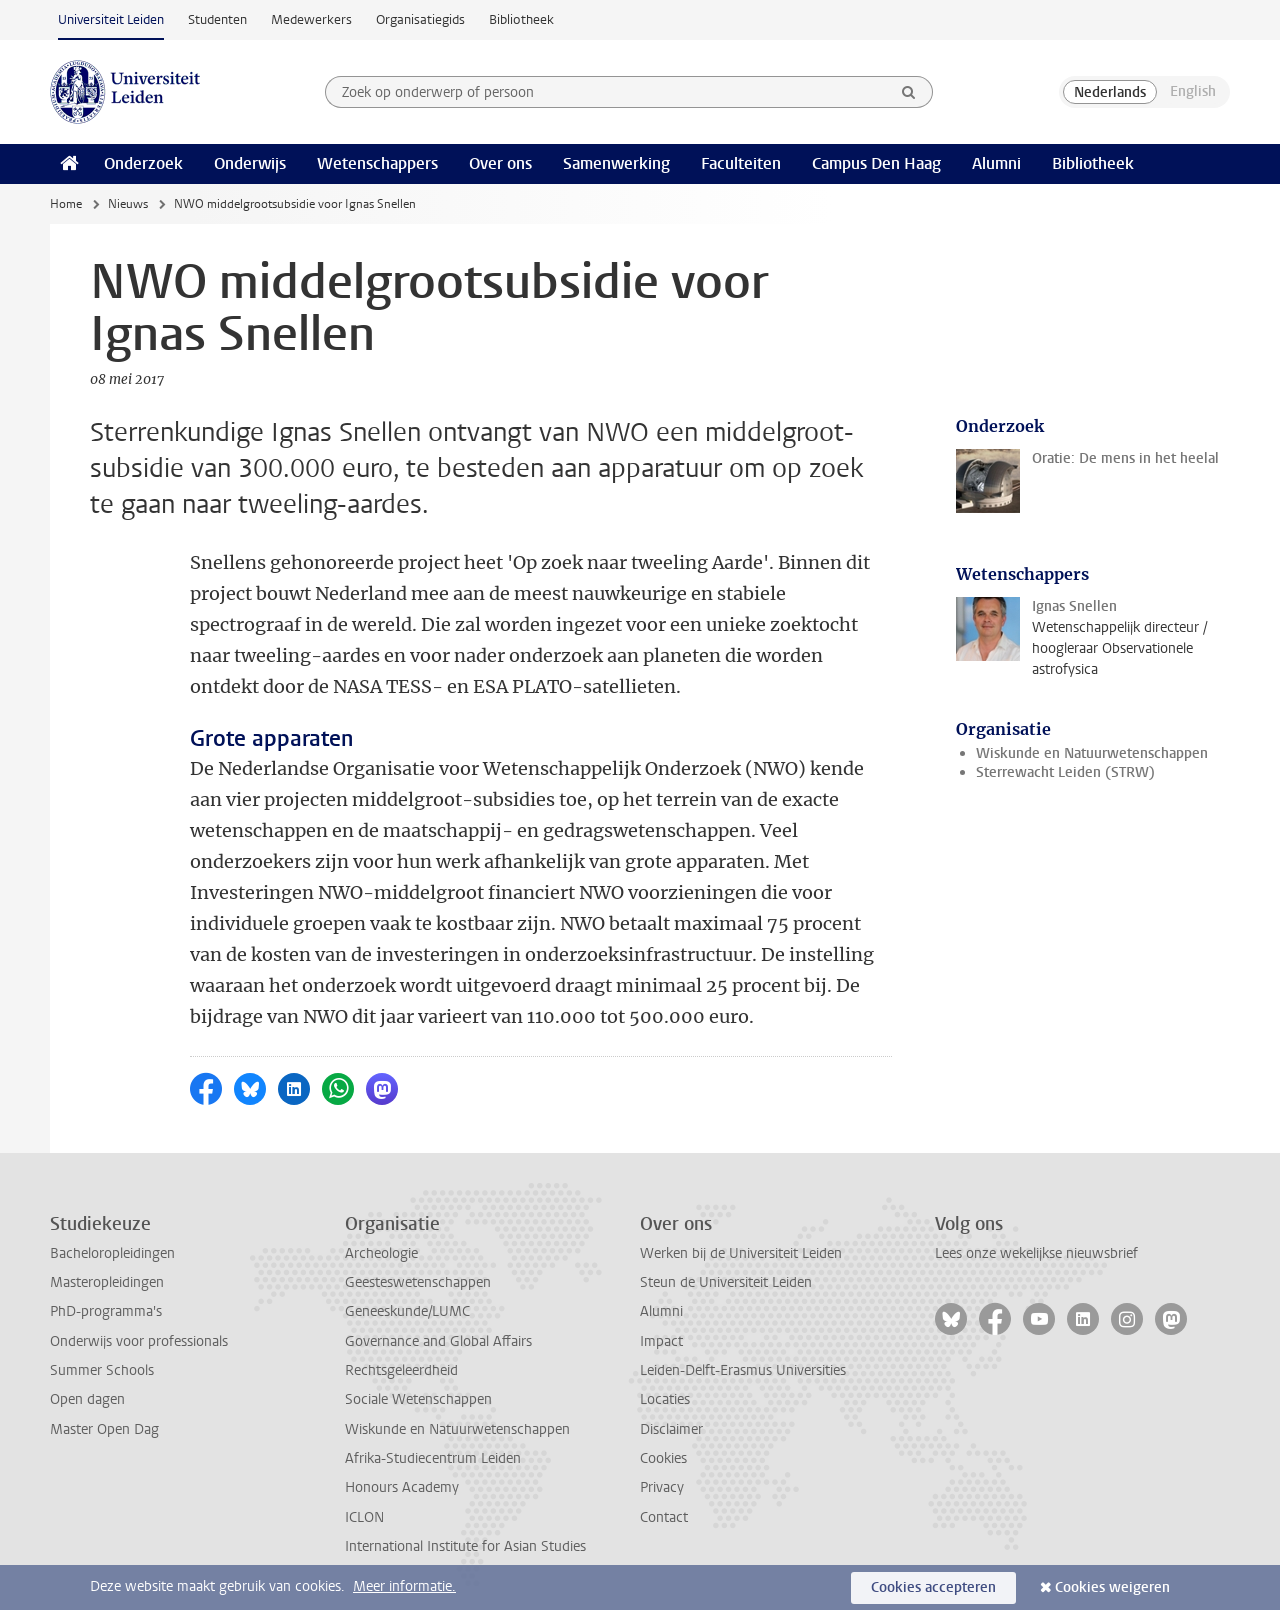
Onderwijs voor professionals (139, 1341)
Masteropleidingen (107, 1282)
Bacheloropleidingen (112, 1253)
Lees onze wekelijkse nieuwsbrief (1036, 1253)
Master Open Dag (104, 1429)
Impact (661, 1341)
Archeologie (381, 1253)
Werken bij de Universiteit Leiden (741, 1253)
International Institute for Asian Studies (465, 1546)
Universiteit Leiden (111, 19)
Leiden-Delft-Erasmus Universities (743, 1370)
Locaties (665, 1399)
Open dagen (87, 1399)
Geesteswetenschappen (418, 1282)
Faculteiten (741, 163)
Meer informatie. (404, 1586)
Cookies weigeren (1112, 1587)
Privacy (662, 1487)
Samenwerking (616, 163)
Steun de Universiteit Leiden (726, 1282)
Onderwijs (250, 163)
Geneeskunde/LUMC (407, 1311)
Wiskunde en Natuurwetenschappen (1092, 753)
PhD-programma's (106, 1311)
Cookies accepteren (933, 1587)
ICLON (364, 1517)
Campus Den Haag (876, 163)
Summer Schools (102, 1370)
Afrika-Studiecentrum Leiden (433, 1458)
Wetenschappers (377, 163)
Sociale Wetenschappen (418, 1399)
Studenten (217, 19)
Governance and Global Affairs (438, 1341)
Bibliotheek (521, 19)
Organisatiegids (420, 19)
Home (66, 204)
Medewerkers (311, 19)
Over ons (500, 163)
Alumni (996, 163)
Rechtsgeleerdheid (401, 1370)
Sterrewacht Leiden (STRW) (1065, 772)
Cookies (663, 1458)
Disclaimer (671, 1429)
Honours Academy (402, 1487)
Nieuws (128, 204)
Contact (664, 1517)
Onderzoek (143, 163)
